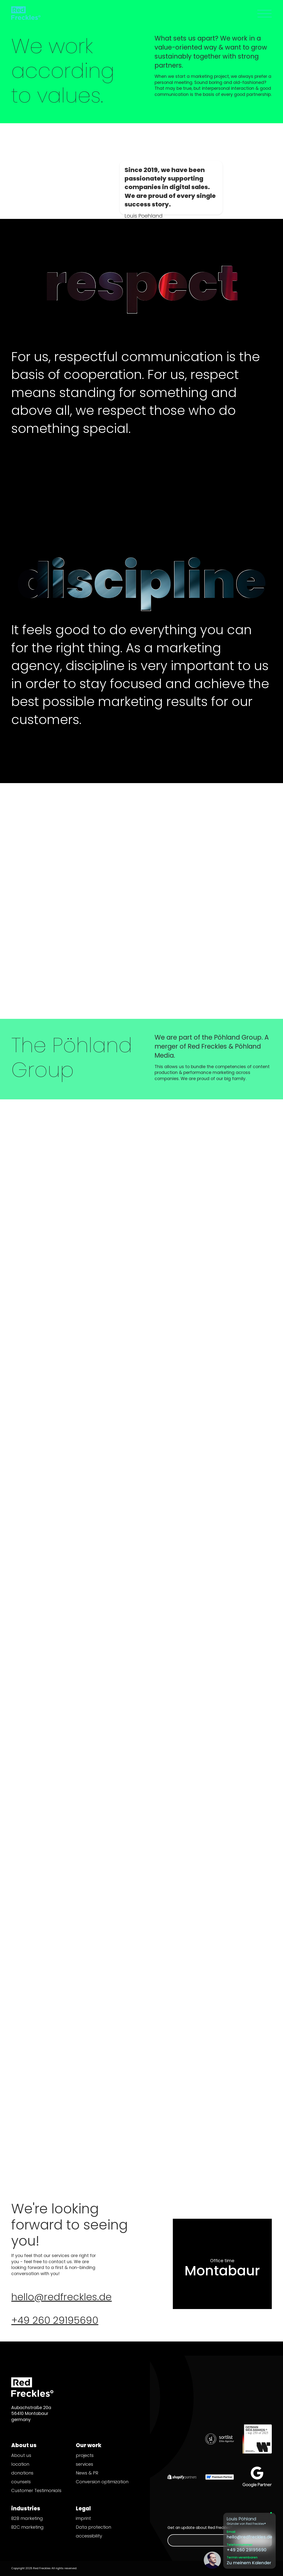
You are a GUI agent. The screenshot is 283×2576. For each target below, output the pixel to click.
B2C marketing (27, 2527)
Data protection (93, 2527)
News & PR (87, 2473)
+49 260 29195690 (54, 2320)
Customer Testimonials (36, 2490)
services (84, 2464)
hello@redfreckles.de (61, 2297)
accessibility (89, 2536)
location (20, 2464)
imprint (83, 2518)
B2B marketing (27, 2518)
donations (22, 2473)
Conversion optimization (102, 2482)
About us (21, 2455)
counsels (21, 2482)
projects (85, 2455)
